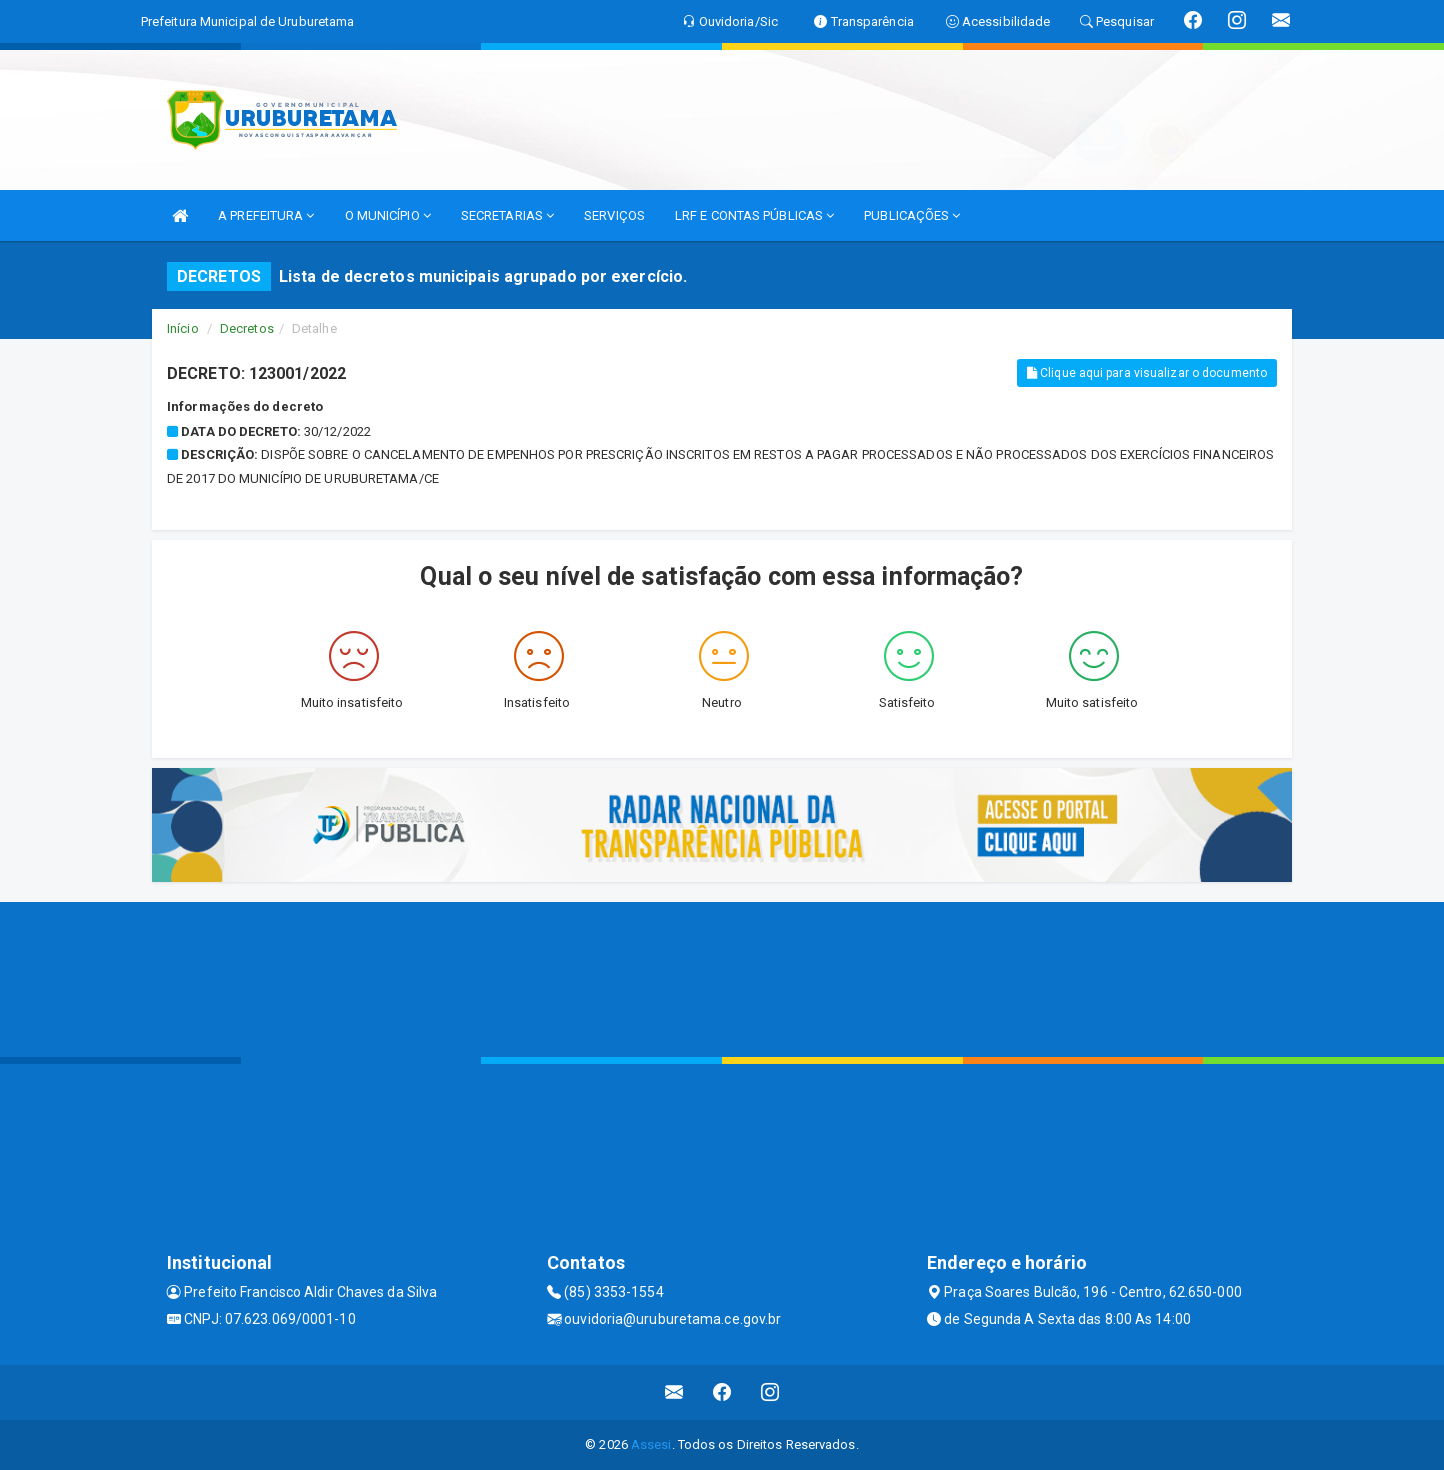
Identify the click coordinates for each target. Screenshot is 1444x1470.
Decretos (247, 328)
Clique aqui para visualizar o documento (1147, 373)
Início (183, 328)
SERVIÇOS (614, 215)
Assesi (651, 1444)
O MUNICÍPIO (388, 215)
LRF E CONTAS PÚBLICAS (754, 215)
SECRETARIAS (507, 215)
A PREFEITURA (266, 215)
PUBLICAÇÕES (912, 215)
